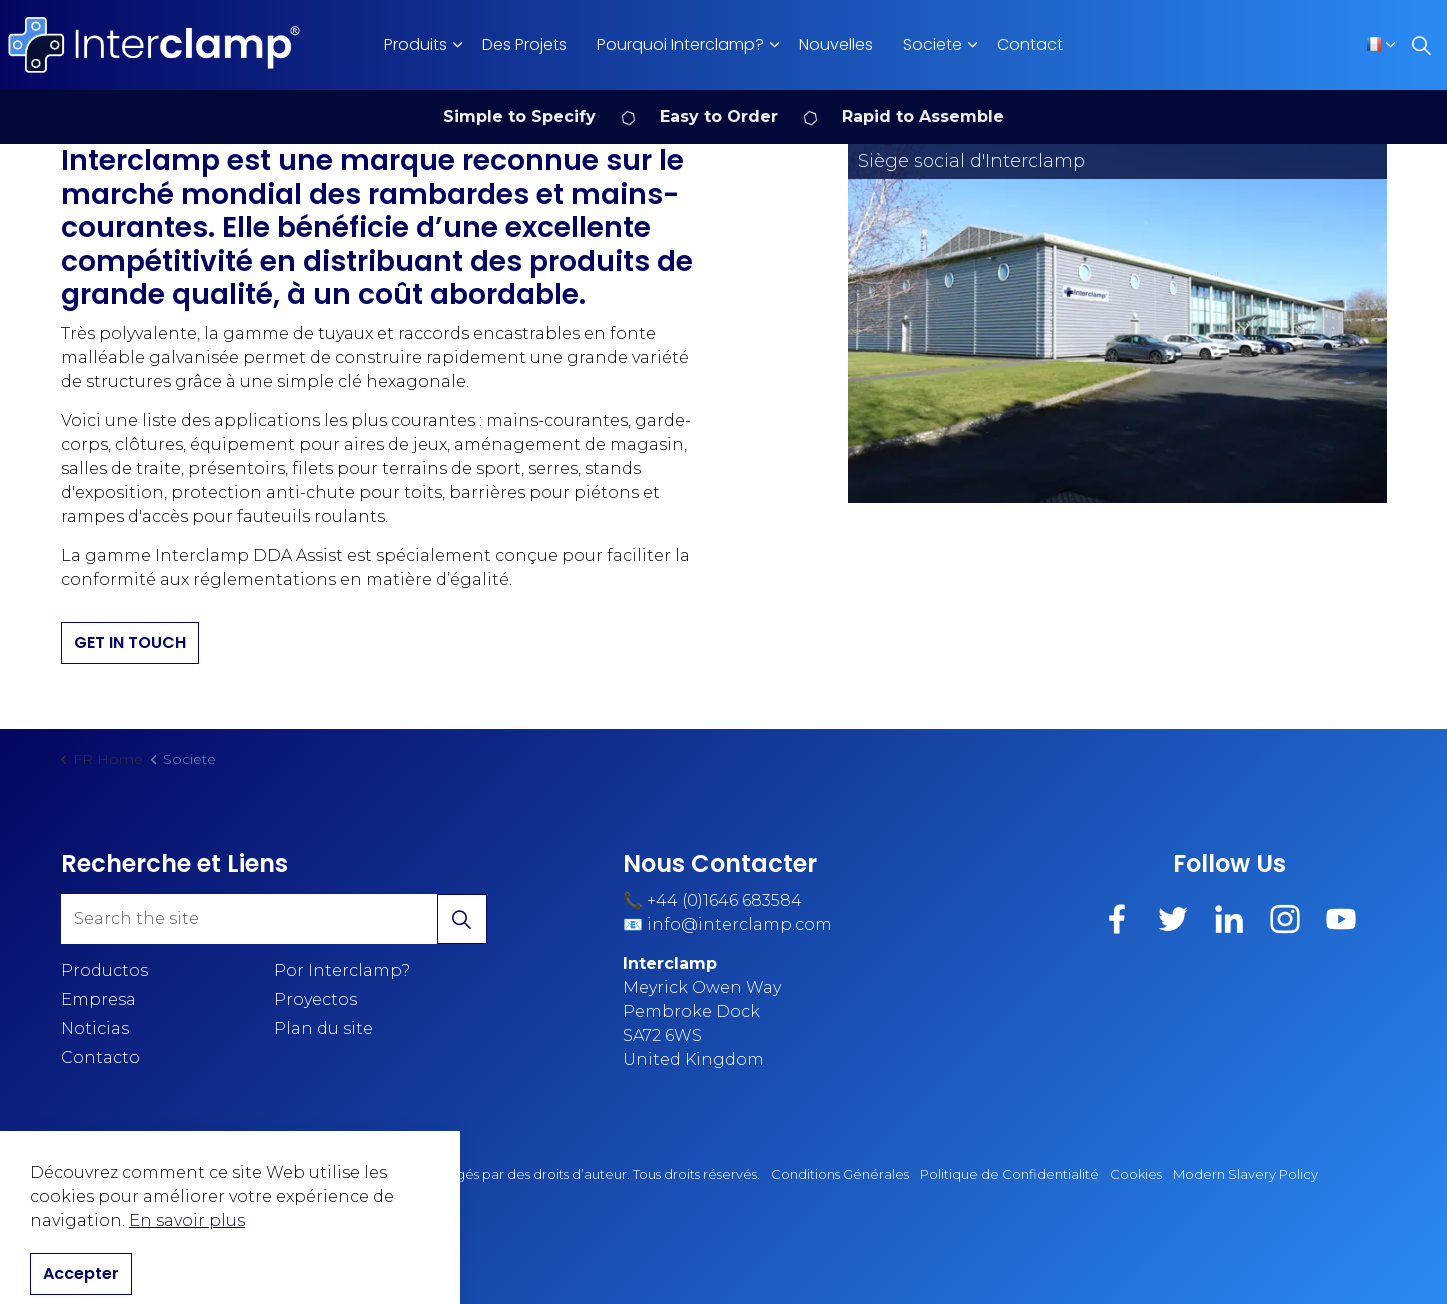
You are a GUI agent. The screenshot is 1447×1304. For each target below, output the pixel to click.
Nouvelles (836, 44)
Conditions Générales (840, 1174)
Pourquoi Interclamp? (680, 44)
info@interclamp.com (739, 924)
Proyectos (315, 999)
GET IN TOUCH (130, 643)
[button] (1117, 323)
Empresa (98, 999)
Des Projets (524, 44)
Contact (1030, 44)
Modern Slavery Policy (1245, 1174)
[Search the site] (274, 919)
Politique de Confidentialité (1009, 1174)
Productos (104, 970)
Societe (932, 44)
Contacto (100, 1057)
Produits (415, 44)
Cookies (1136, 1174)
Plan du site (323, 1028)
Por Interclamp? (342, 970)
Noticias (95, 1028)
